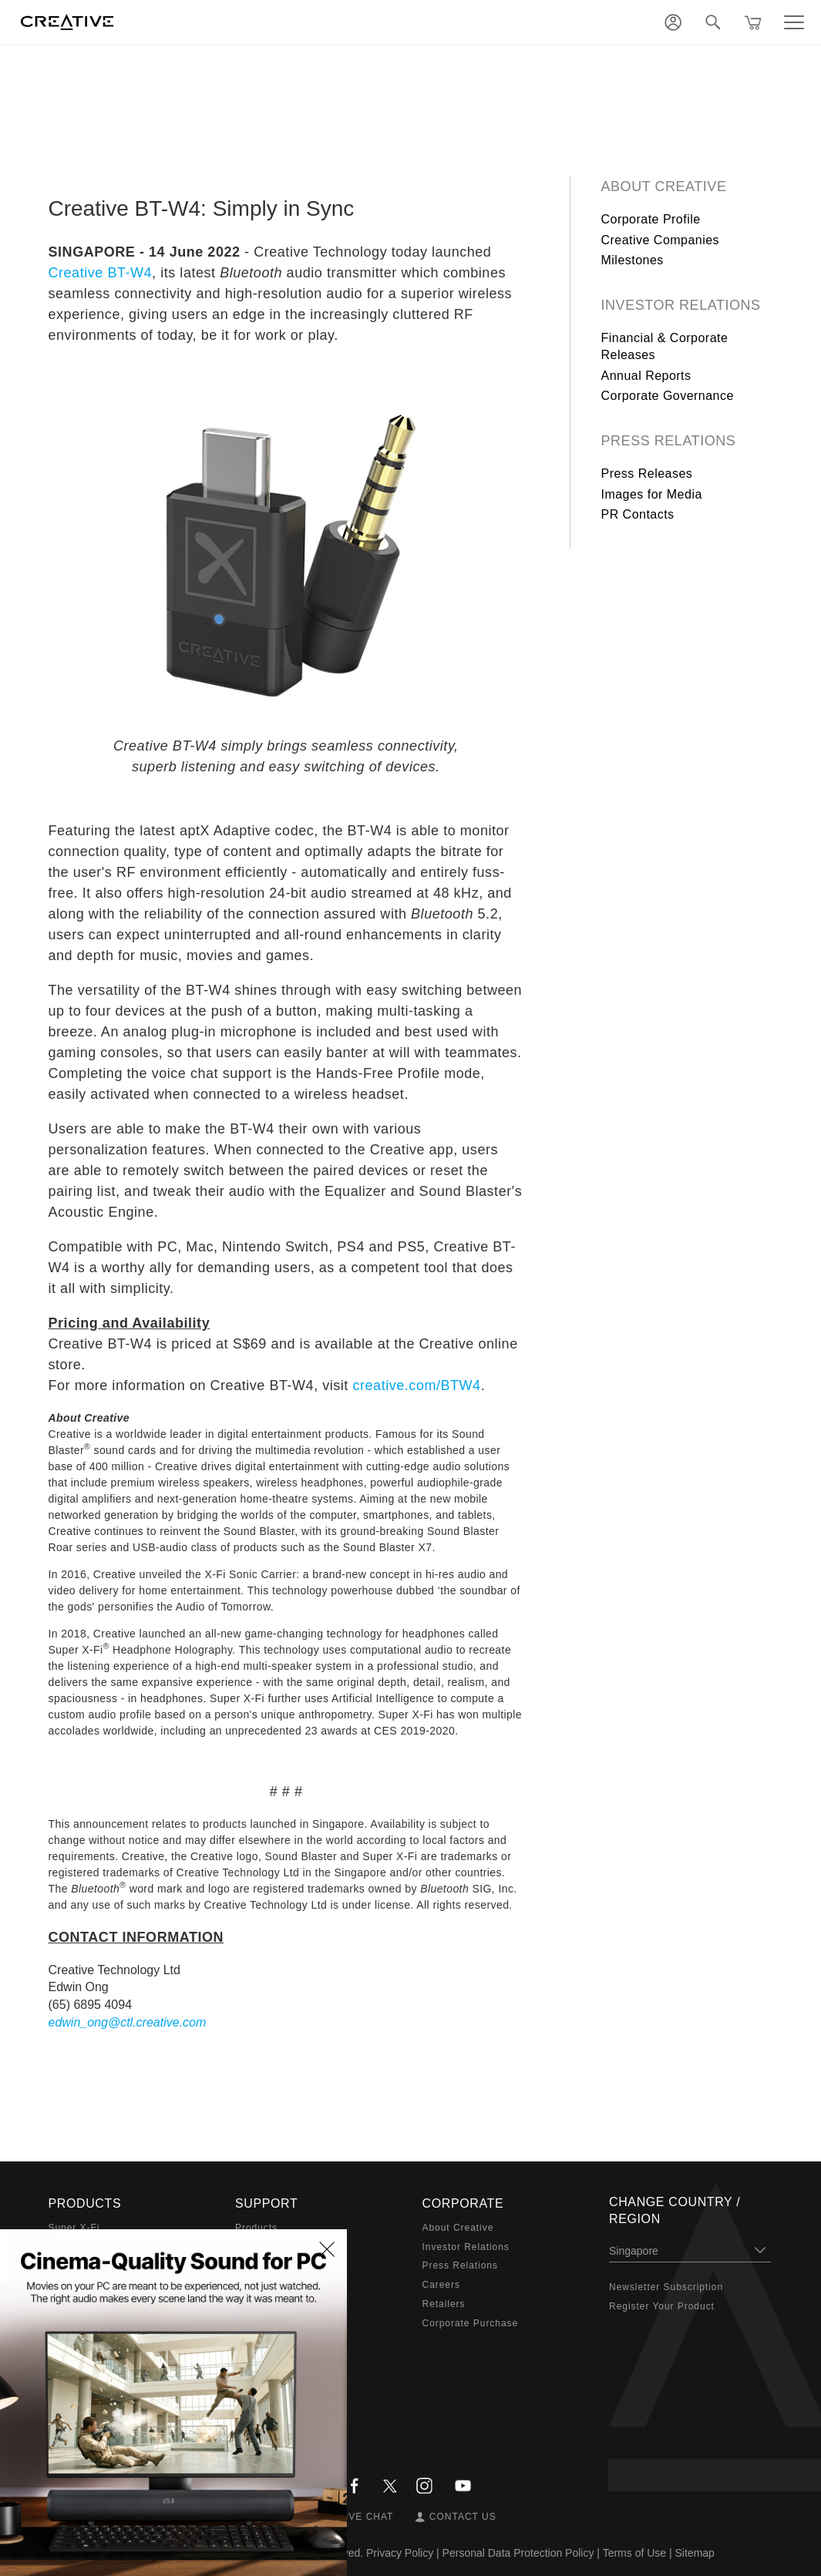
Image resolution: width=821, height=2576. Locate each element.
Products (256, 2227)
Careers (441, 2284)
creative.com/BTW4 (416, 1385)
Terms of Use (634, 2553)
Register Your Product (662, 2306)
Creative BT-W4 (101, 272)
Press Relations (668, 440)
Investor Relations (681, 305)
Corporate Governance (667, 395)
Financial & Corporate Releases (664, 346)
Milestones (632, 260)
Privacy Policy (399, 2553)
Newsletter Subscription (666, 2287)
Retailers (444, 2304)
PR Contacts (638, 514)
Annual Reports (646, 375)
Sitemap (695, 2553)
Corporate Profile (651, 219)
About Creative (664, 186)
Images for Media (651, 494)
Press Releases (647, 473)
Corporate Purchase (470, 2323)
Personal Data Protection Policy (518, 2553)
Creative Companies (660, 240)
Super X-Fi (74, 2227)
